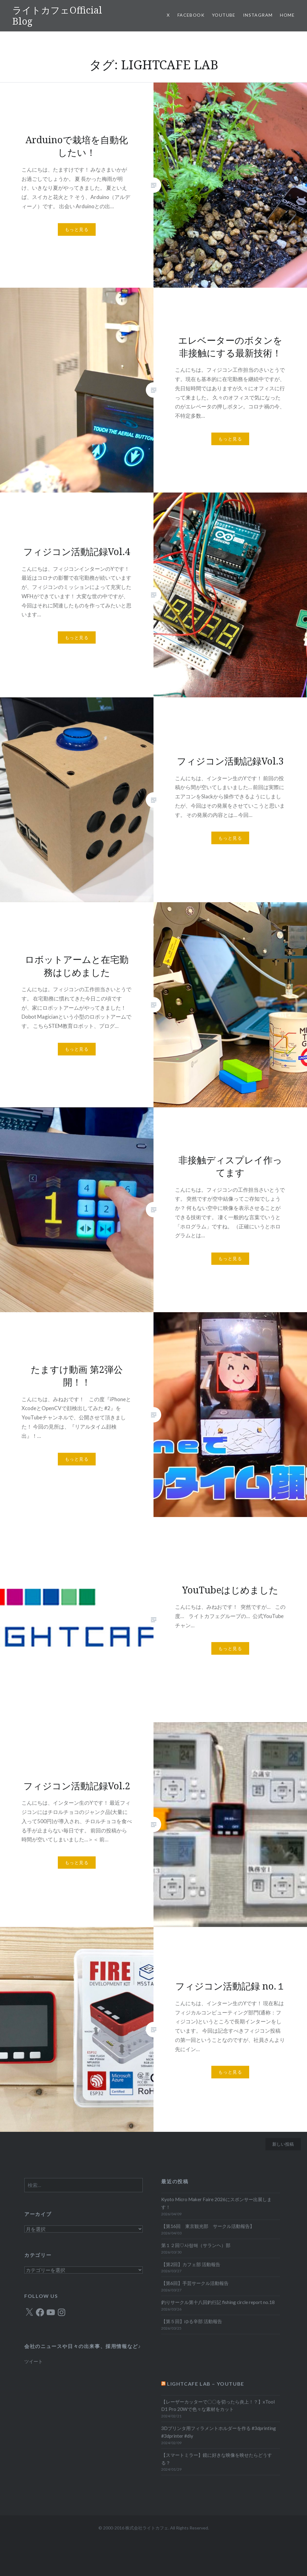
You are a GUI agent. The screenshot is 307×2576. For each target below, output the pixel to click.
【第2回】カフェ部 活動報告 (190, 2264)
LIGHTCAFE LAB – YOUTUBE (205, 2384)
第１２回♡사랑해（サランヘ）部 (195, 2245)
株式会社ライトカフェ (146, 2527)
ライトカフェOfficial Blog (57, 15)
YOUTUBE (224, 15)
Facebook (191, 15)
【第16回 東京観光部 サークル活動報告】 (207, 2226)
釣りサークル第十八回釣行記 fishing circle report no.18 (218, 2302)
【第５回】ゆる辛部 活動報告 (191, 2321)
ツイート (33, 2361)
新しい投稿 (283, 2144)
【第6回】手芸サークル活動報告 (195, 2283)
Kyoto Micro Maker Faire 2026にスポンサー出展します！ (216, 2203)
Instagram (258, 15)
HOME (287, 15)
